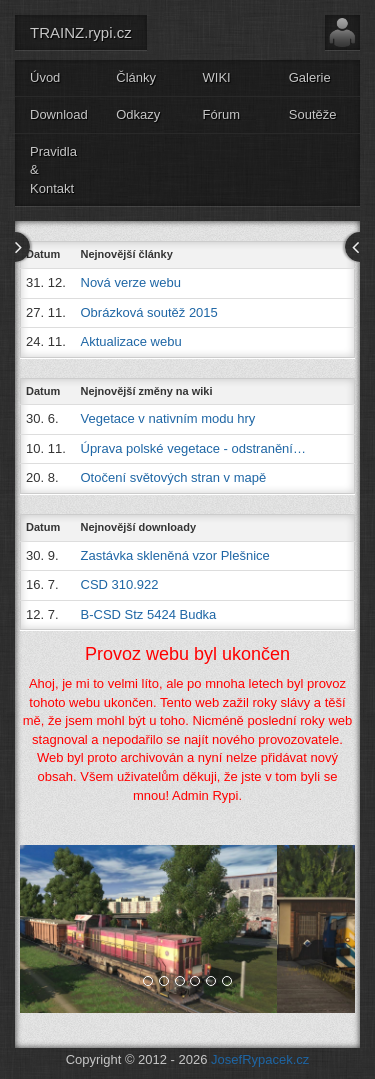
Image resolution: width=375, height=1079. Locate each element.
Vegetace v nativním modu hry (168, 418)
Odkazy (138, 114)
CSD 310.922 (120, 584)
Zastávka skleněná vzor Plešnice (175, 555)
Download (59, 114)
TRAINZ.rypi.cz (81, 32)
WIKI (217, 77)
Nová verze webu (131, 282)
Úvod (45, 77)
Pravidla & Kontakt (53, 170)
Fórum (222, 114)
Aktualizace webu (131, 341)
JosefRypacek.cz (260, 1059)
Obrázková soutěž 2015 (149, 312)
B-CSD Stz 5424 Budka (149, 614)
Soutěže (313, 114)
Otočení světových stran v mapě (174, 477)
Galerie (310, 77)
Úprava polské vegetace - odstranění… (193, 448)
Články (136, 77)
